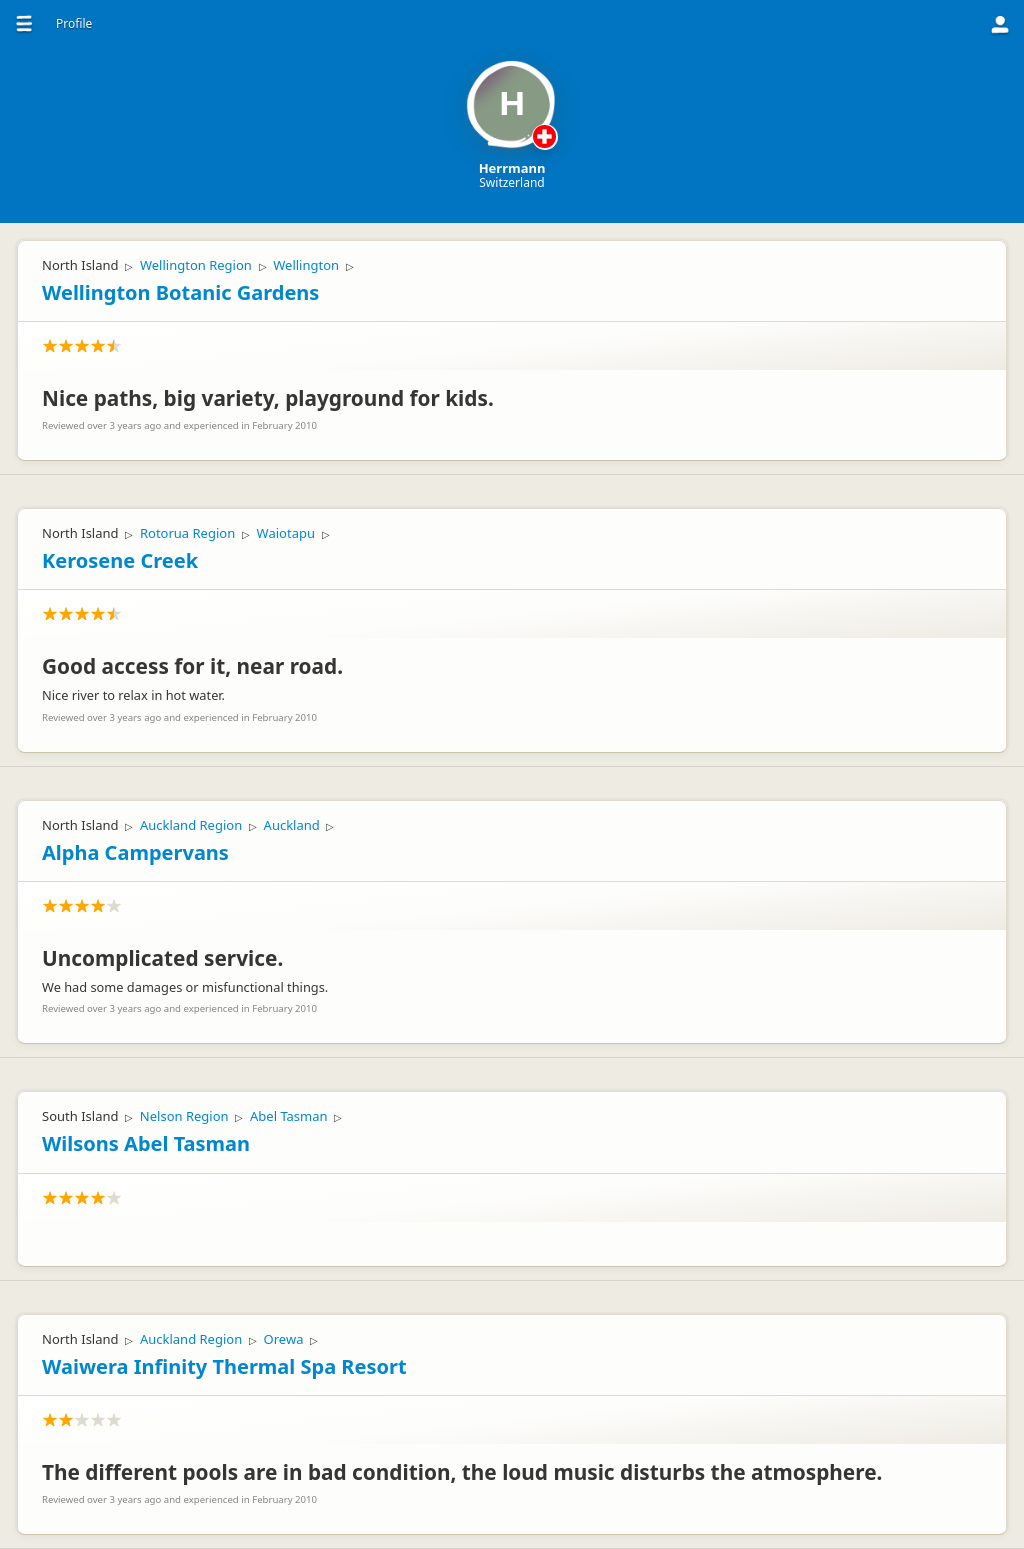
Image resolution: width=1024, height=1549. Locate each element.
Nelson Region (184, 1116)
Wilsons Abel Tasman (146, 1143)
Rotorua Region (187, 533)
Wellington (306, 265)
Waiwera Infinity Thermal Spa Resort (224, 1366)
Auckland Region (191, 825)
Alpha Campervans (135, 852)
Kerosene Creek (120, 560)
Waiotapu (286, 533)
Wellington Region (196, 265)
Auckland (292, 825)
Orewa (284, 1339)
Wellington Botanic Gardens (180, 292)
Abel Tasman (289, 1116)
